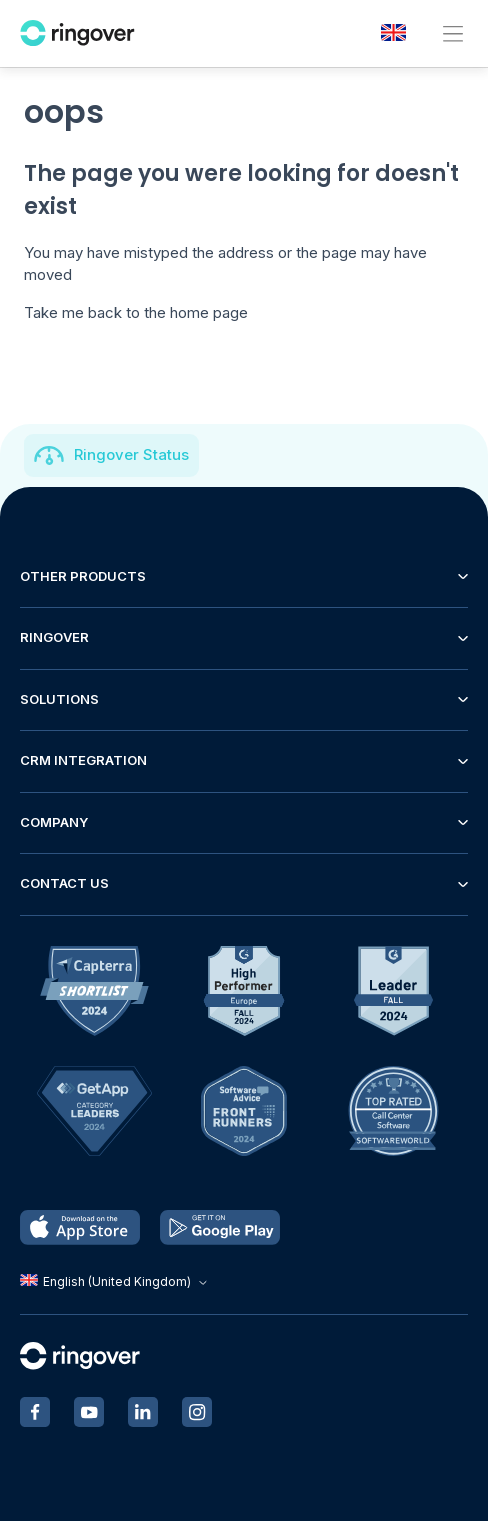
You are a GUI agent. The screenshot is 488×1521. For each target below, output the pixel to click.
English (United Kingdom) (116, 1281)
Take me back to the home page (136, 312)
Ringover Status (131, 454)
